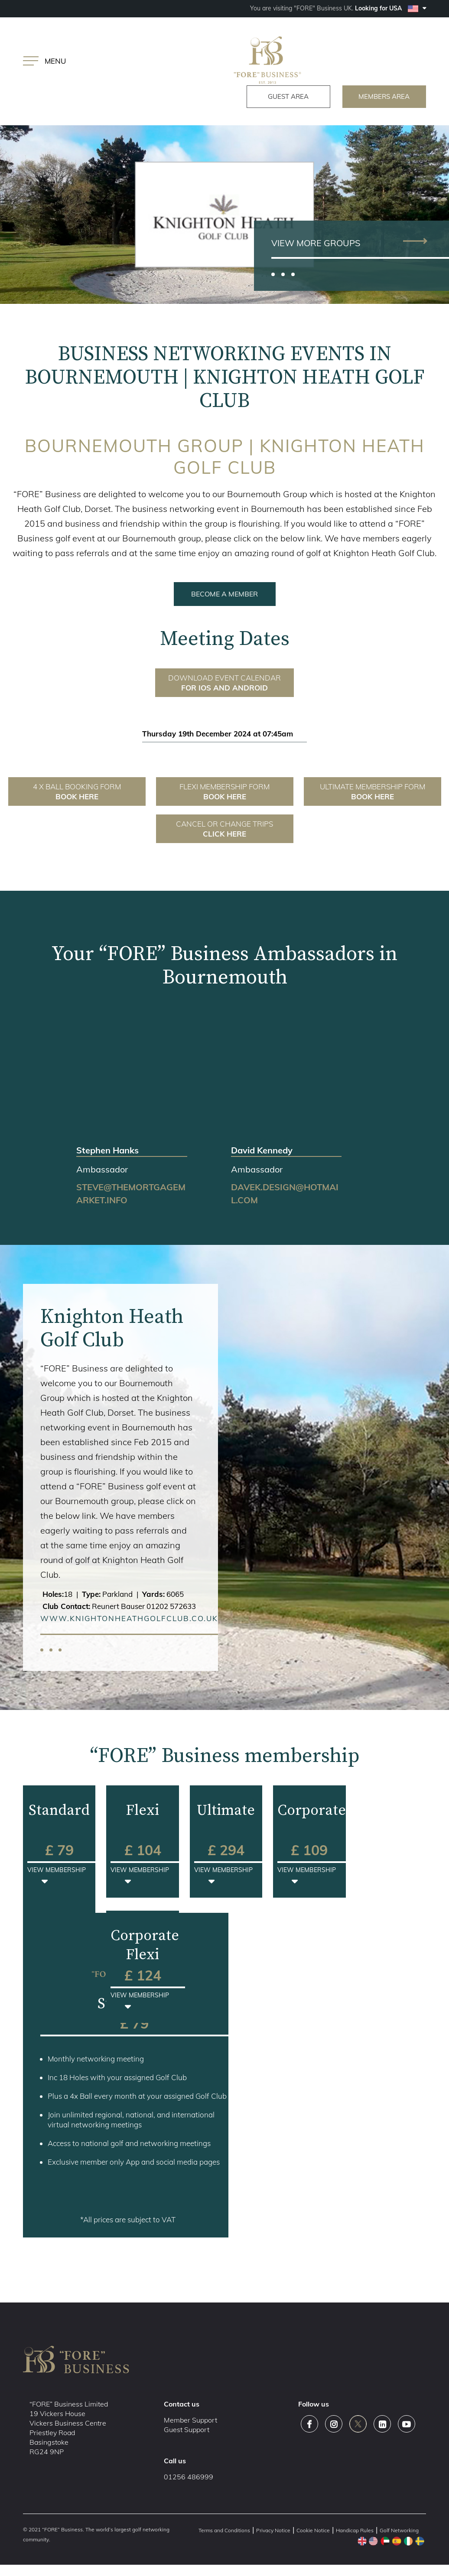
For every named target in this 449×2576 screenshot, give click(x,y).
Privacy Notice (273, 2531)
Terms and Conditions (224, 2531)
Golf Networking (399, 2531)
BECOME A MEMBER (224, 595)
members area (378, 97)
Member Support (190, 2421)
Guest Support (186, 2430)
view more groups (315, 244)
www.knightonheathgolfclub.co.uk (129, 1619)
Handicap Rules (355, 2531)
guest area (268, 97)
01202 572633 (171, 1607)
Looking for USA (390, 8)
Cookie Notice (313, 2531)
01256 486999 (188, 2478)
